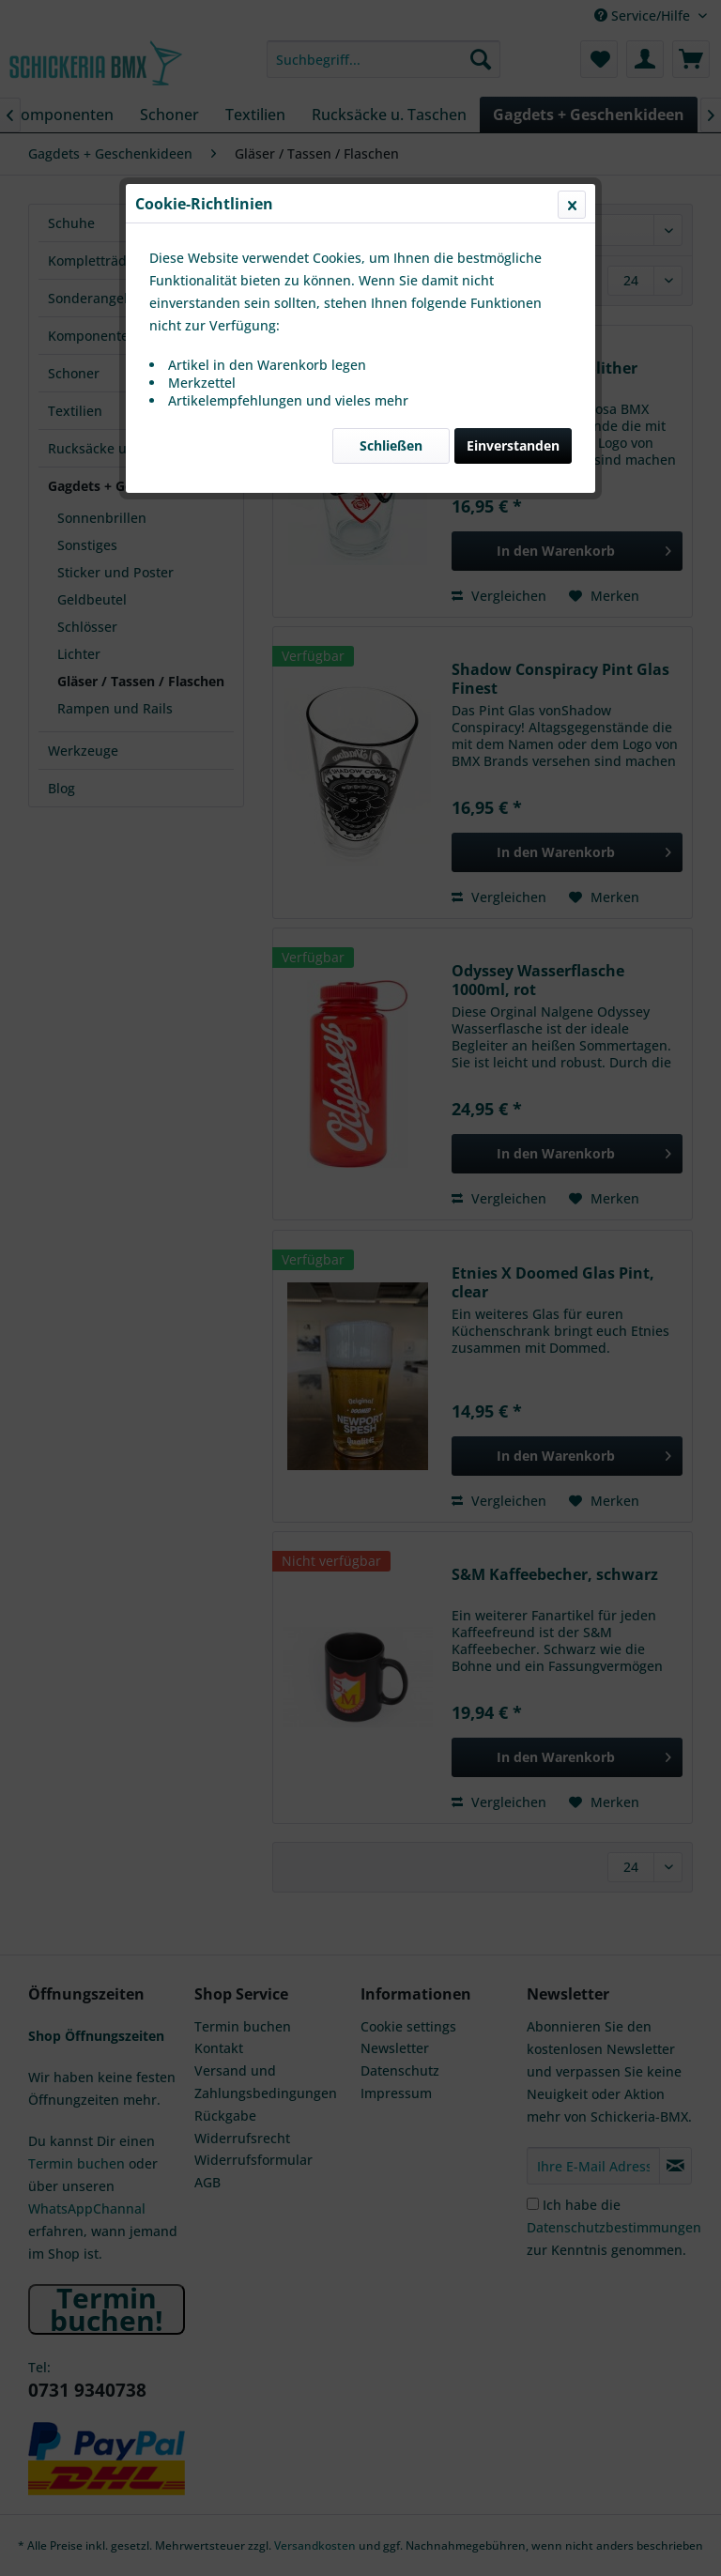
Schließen (391, 445)
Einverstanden (513, 445)
